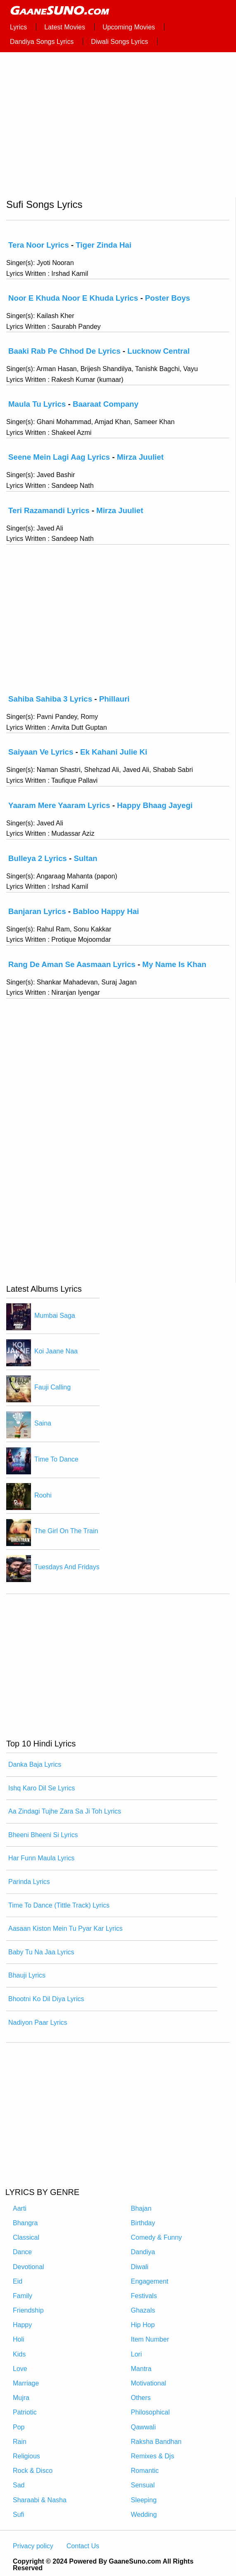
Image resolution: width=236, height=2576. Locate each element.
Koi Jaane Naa (56, 1351)
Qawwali (143, 2427)
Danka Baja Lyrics (34, 1764)
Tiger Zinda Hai (103, 245)
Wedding (144, 2514)
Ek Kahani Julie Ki (113, 752)
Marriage (26, 2383)
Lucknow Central (158, 351)
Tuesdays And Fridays (67, 1566)
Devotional (28, 2266)
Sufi (18, 2514)
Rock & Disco (32, 2470)
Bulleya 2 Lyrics (37, 858)
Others (141, 2397)
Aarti (19, 2208)
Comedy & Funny (156, 2237)
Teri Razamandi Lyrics (48, 510)
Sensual (143, 2485)
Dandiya (143, 2251)
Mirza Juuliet (140, 457)
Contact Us (83, 2545)
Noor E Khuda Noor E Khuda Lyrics (73, 298)
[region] (118, 128)
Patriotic (25, 2412)
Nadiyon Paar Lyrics (37, 2022)
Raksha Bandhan (156, 2441)
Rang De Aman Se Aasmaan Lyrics (72, 964)
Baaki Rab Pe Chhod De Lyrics (64, 351)
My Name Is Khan (174, 964)
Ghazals (143, 2310)
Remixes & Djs (152, 2456)
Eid (17, 2281)
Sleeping (144, 2500)
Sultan (85, 858)
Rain (19, 2441)
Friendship (28, 2310)
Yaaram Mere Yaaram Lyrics (59, 805)
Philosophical (150, 2412)
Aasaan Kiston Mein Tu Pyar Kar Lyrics (65, 1928)
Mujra (21, 2397)
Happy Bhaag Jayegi (155, 805)
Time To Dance (56, 1459)
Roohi (43, 1495)
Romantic (145, 2470)
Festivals (144, 2295)
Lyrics (18, 27)
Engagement (150, 2281)
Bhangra (25, 2222)
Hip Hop (143, 2324)
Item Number (150, 2339)
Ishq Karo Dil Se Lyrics (41, 1788)
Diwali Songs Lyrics (119, 41)
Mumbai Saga (54, 1315)
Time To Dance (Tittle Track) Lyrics (59, 1905)
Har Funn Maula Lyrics (41, 1858)
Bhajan (141, 2208)
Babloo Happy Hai (106, 911)
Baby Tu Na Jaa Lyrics (41, 1952)
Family (22, 2295)
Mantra (141, 2368)
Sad (18, 2485)
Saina (42, 1423)
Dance (22, 2251)
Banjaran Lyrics (37, 911)
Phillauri (114, 699)
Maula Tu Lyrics (37, 404)
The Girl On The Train (66, 1531)
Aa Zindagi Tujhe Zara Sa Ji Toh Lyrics (64, 1811)
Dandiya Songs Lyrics (42, 41)
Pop (18, 2427)
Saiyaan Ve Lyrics (40, 752)
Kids (19, 2354)
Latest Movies (64, 27)
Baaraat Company (105, 404)
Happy (22, 2324)
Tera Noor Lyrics (38, 245)
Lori (136, 2354)
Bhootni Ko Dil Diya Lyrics (46, 1998)
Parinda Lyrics (29, 1881)
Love (20, 2368)
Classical (26, 2237)
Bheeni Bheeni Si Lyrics (43, 1834)
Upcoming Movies (129, 27)
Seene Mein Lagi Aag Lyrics (59, 457)
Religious (26, 2456)
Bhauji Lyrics (26, 1975)
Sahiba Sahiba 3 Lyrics (50, 699)
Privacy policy (33, 2545)
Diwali (140, 2266)
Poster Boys (167, 298)
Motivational (148, 2383)
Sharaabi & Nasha (40, 2500)
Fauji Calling (52, 1387)
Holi (18, 2339)
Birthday (143, 2222)
